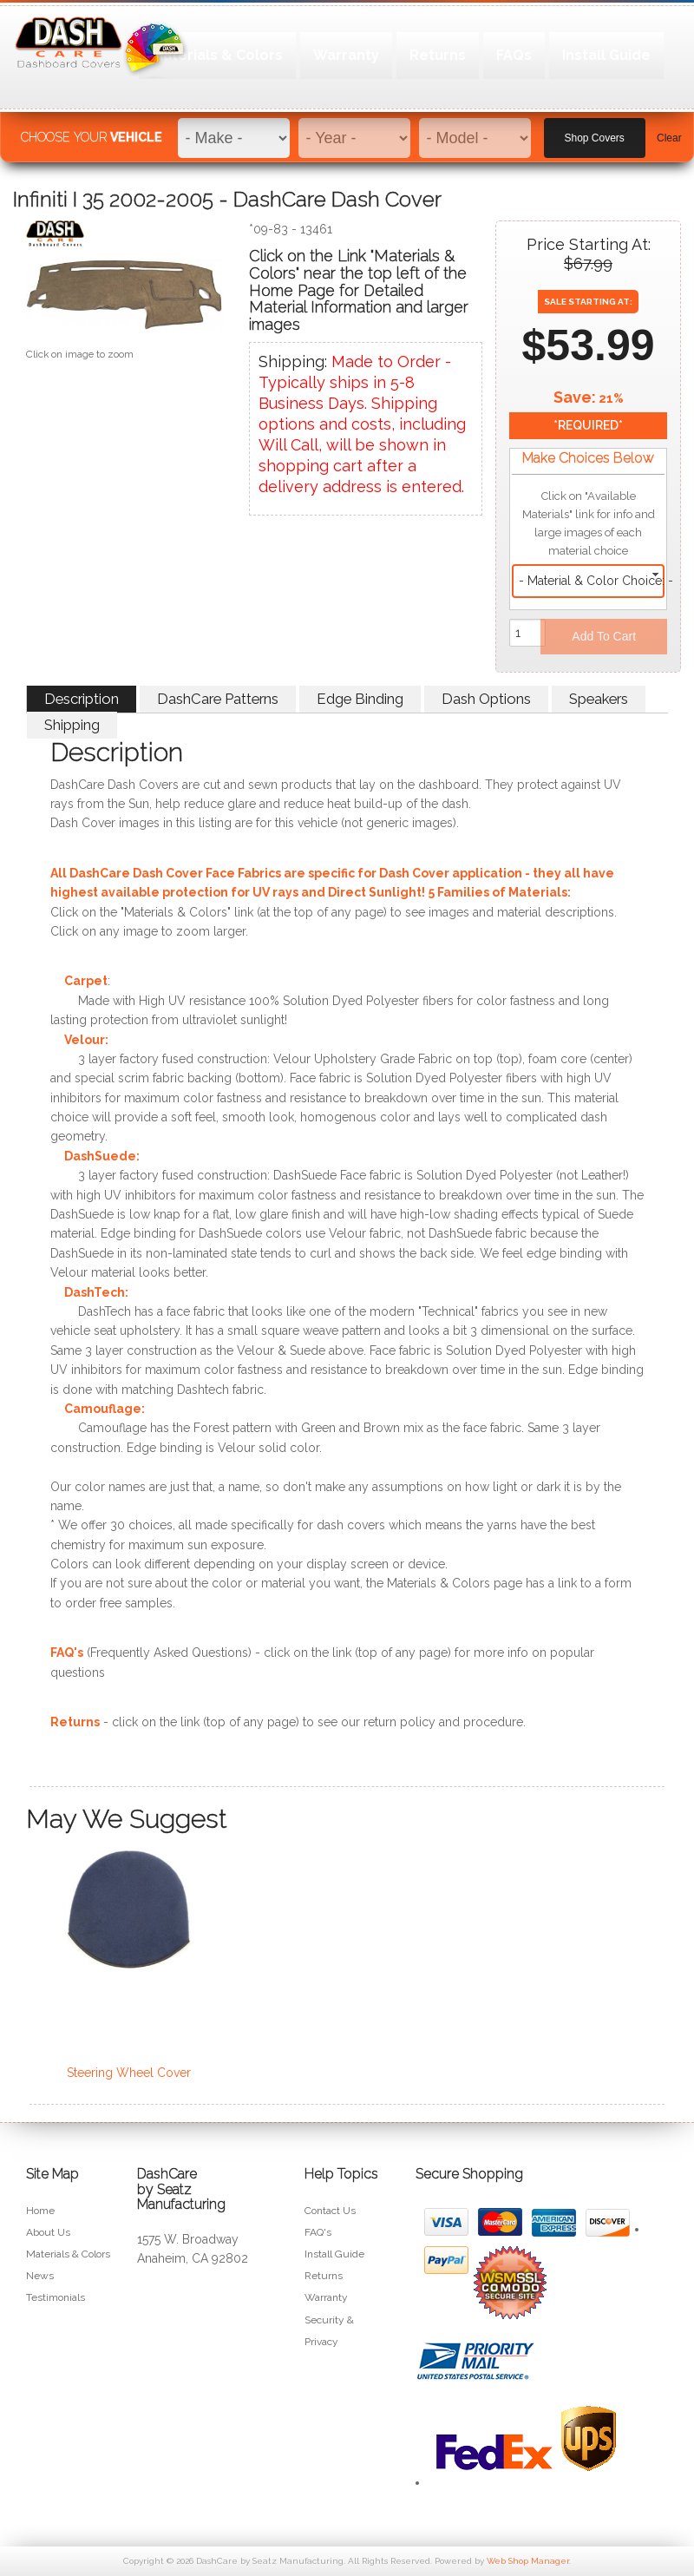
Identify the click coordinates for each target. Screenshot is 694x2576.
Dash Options (486, 698)
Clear (669, 131)
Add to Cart (604, 636)
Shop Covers (595, 131)
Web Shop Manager (528, 2561)
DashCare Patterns (217, 698)
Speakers (598, 698)
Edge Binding (360, 698)
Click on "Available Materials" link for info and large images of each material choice (588, 523)
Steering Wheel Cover (129, 2073)
